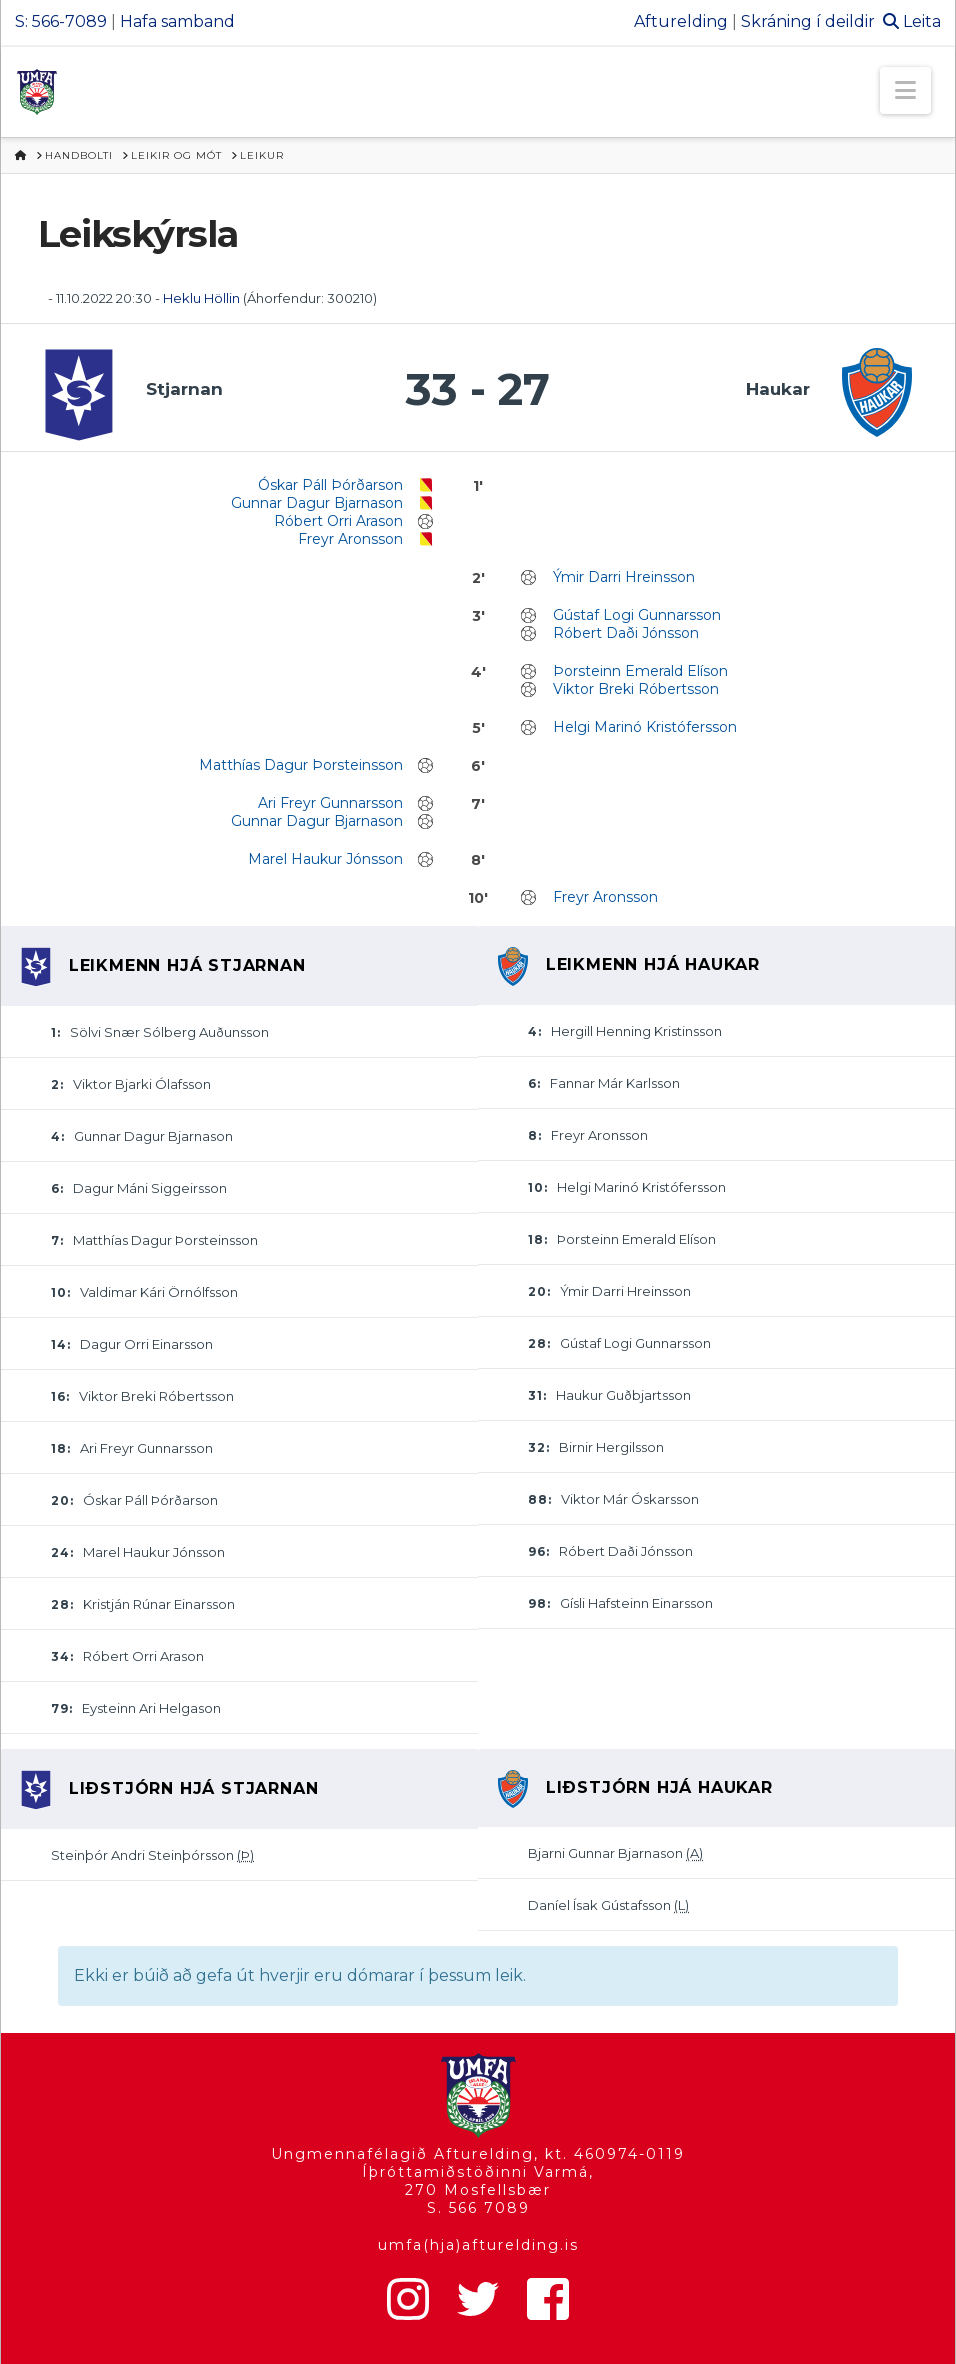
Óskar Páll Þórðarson (330, 485)
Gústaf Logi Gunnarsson (637, 615)
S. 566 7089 (478, 2208)
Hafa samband (177, 21)
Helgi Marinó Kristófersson (645, 727)
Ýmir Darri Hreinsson (624, 577)
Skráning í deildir (808, 21)
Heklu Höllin (201, 298)
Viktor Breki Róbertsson (636, 689)
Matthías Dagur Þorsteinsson (301, 765)
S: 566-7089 (61, 21)
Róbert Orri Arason (338, 521)
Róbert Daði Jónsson (626, 633)
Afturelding (681, 21)
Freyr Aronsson (350, 539)
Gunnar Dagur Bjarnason (317, 503)
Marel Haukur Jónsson (325, 859)
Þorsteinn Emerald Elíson (640, 671)
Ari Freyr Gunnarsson (330, 803)
